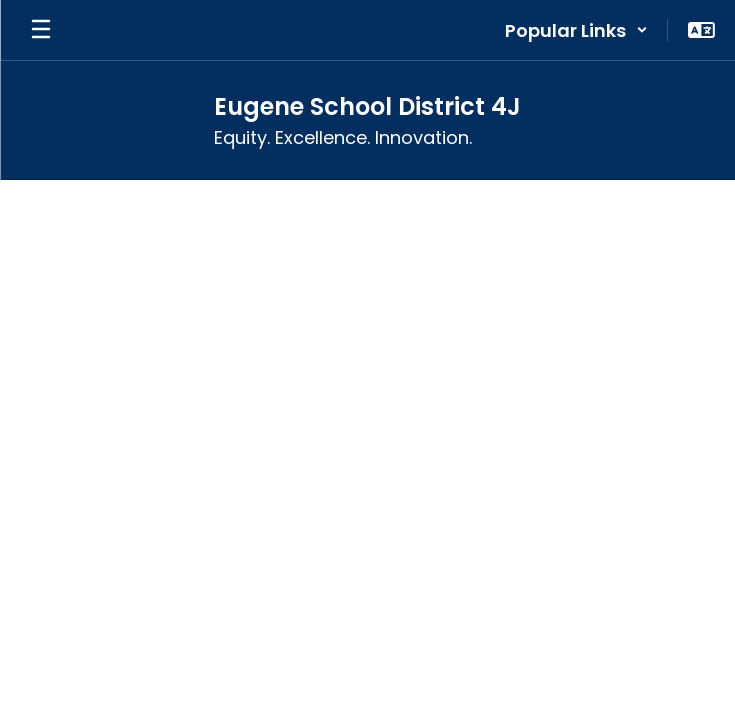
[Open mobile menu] (41, 30)
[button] (576, 30)
